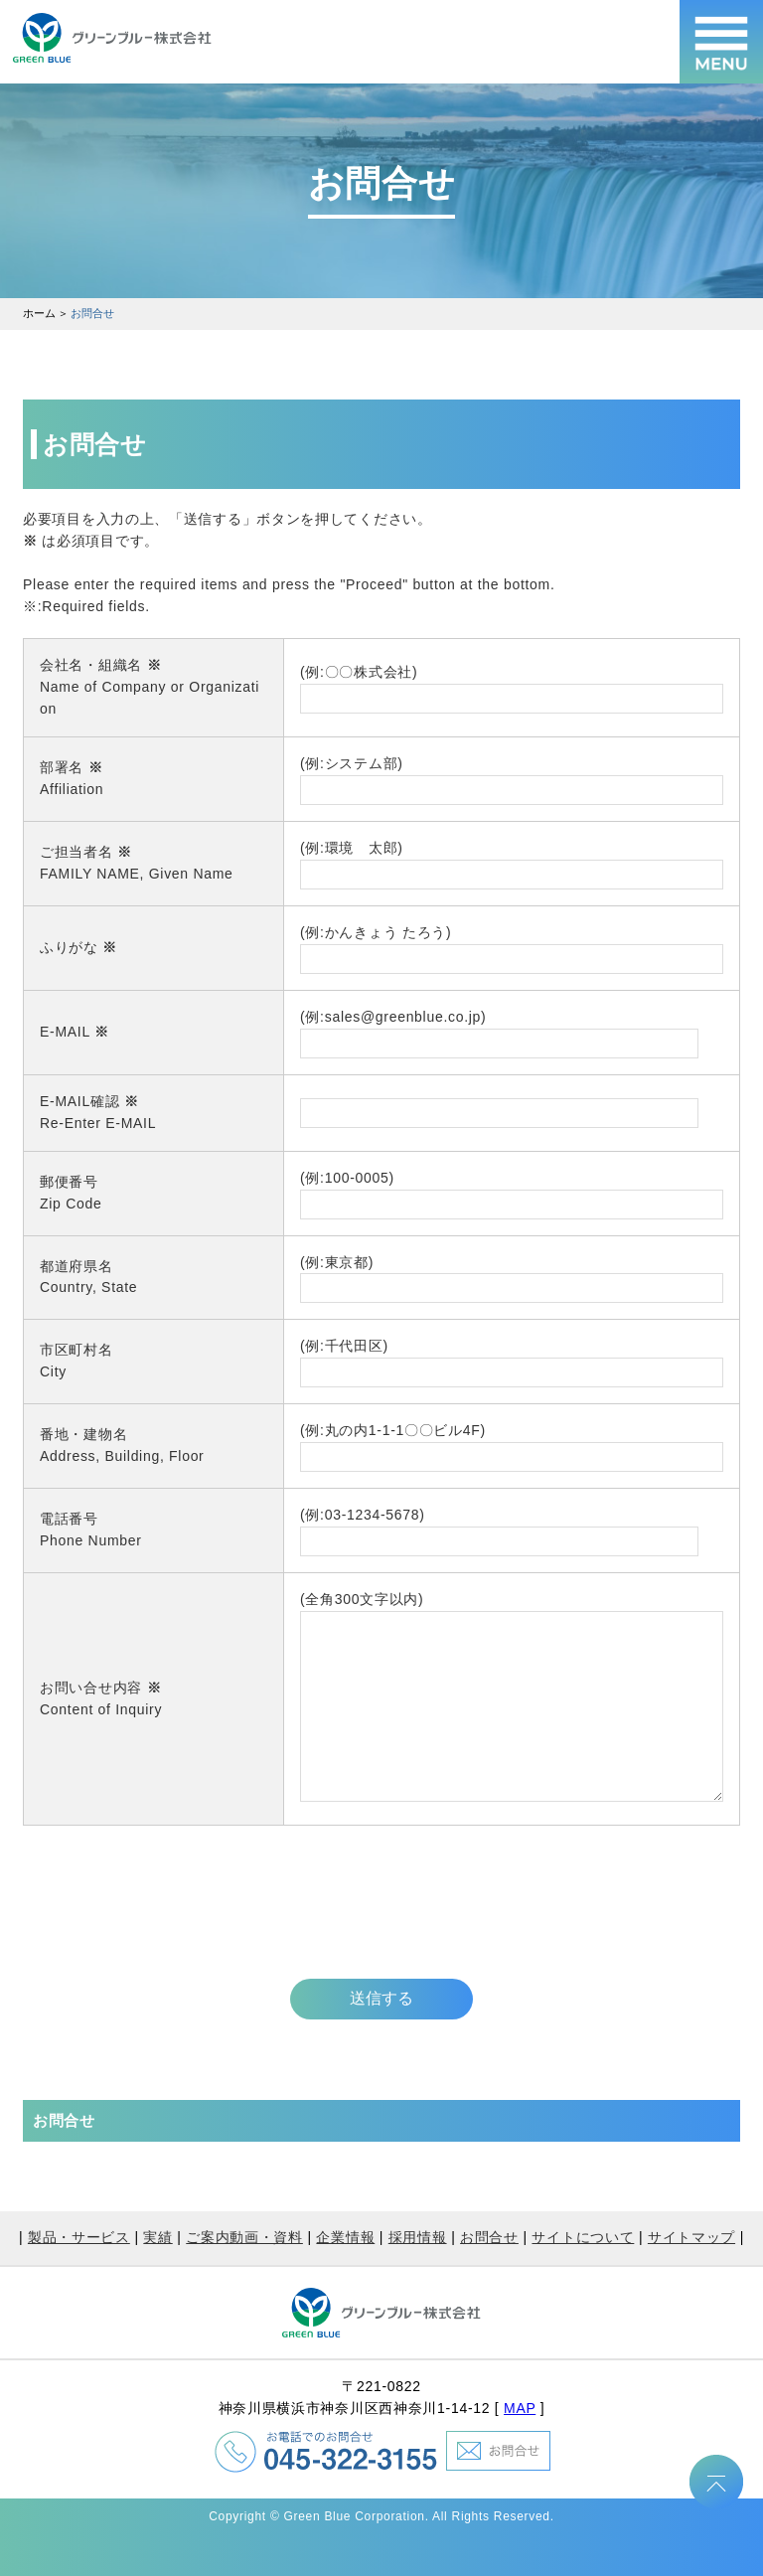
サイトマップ (691, 2277)
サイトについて (583, 2277)
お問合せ (489, 2277)
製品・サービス (79, 2277)
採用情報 (417, 2277)
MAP (519, 2448)
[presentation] (174, 1936)
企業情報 (345, 2277)
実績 (157, 2277)
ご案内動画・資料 (244, 2277)
